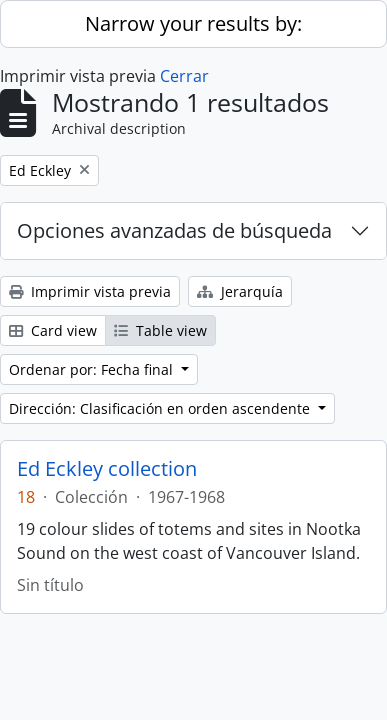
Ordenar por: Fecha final (93, 369)
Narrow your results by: (193, 23)
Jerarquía (240, 291)
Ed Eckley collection (107, 469)
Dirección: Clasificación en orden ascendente (161, 408)
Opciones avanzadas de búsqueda (174, 230)
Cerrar (184, 76)
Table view (160, 330)
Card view (53, 330)
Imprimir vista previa (90, 291)
